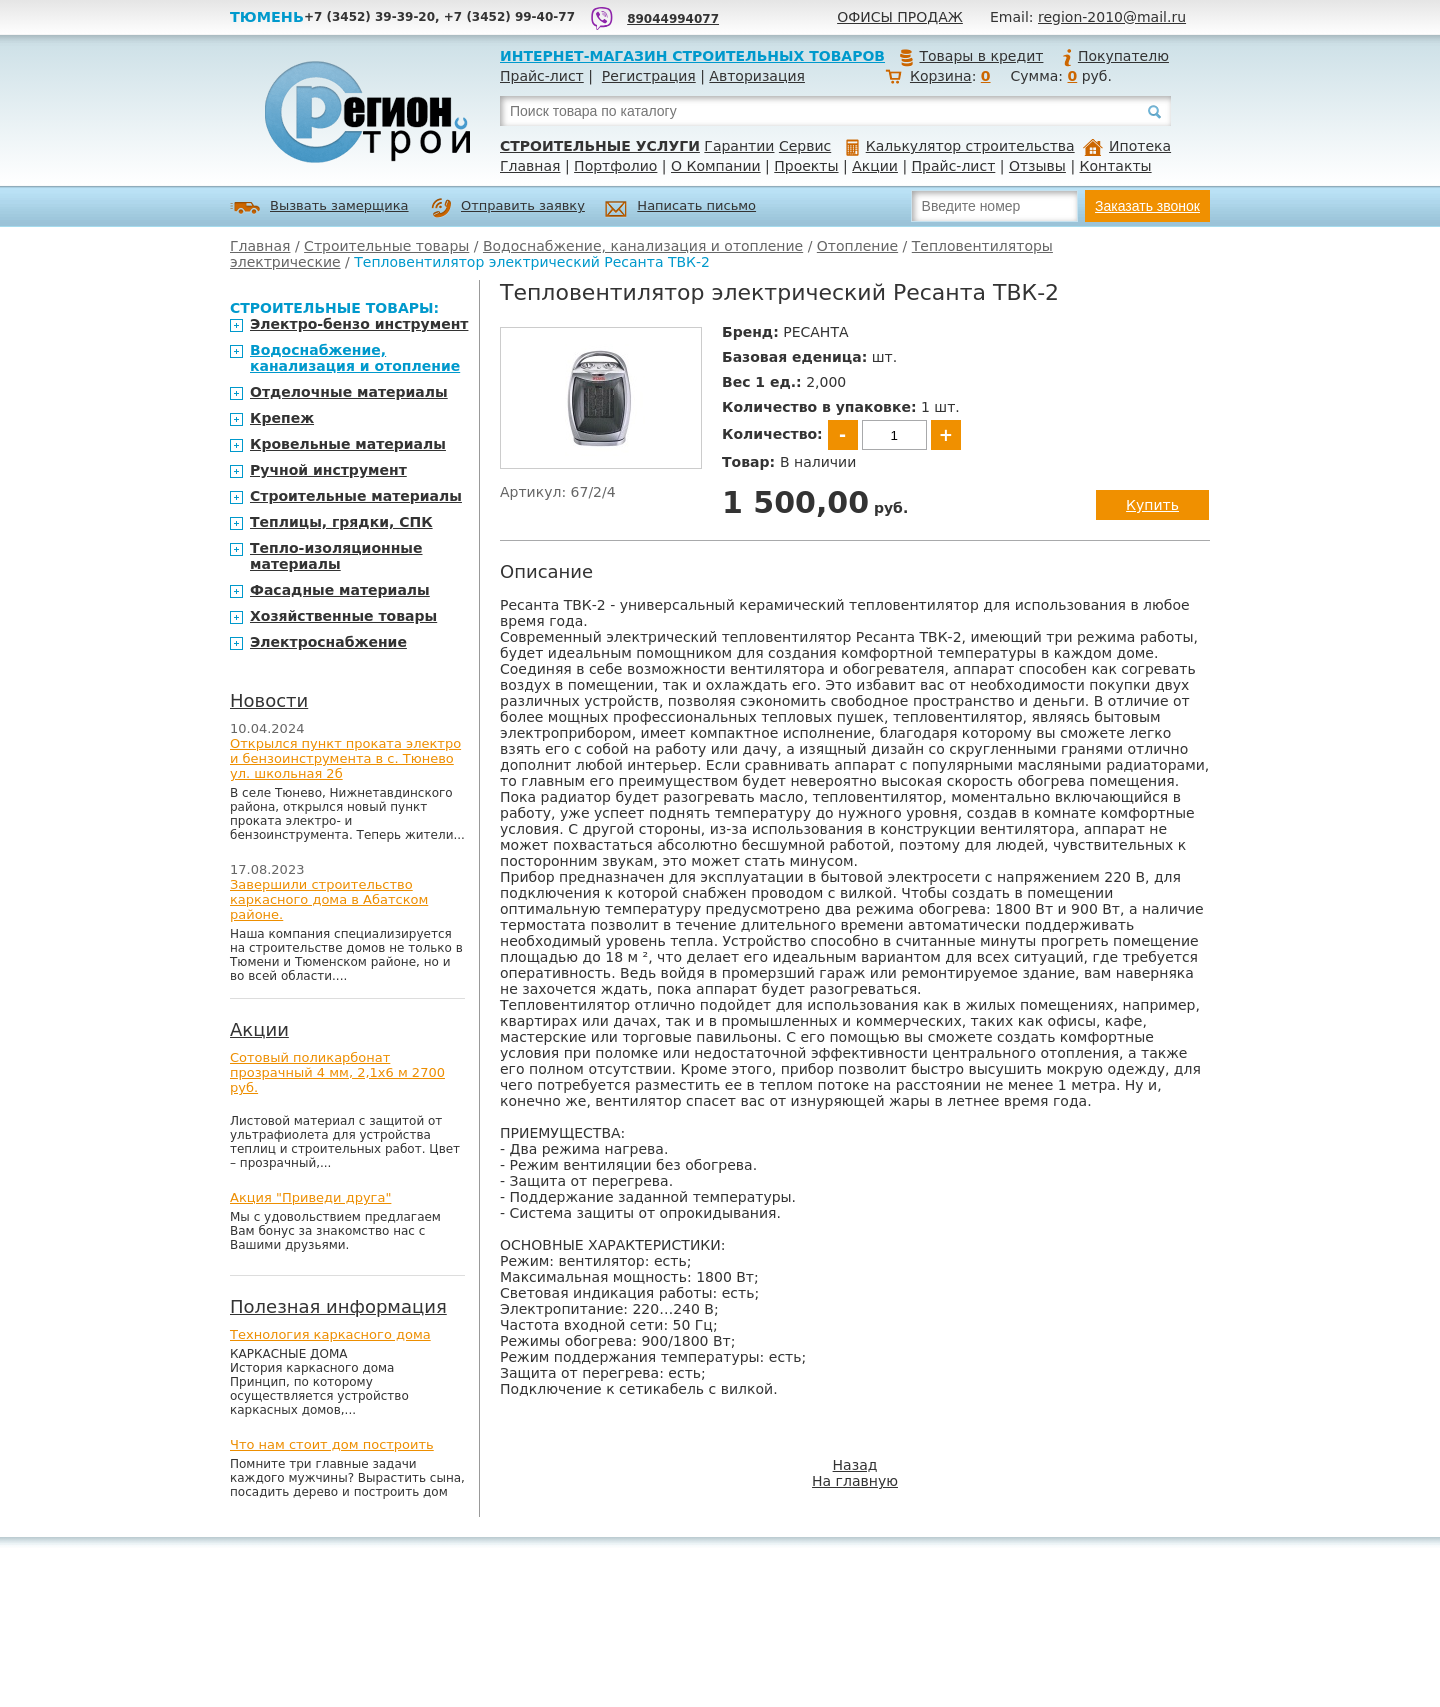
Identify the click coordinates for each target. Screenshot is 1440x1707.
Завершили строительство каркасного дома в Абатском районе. (329, 899)
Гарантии (739, 146)
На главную (855, 1481)
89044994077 (673, 19)
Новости (269, 700)
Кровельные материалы (348, 444)
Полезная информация (338, 1306)
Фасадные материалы (340, 590)
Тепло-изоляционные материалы (336, 556)
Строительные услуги (600, 146)
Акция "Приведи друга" (310, 1197)
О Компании (716, 166)
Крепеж (282, 418)
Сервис (805, 146)
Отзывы (1037, 166)
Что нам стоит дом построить (332, 1444)
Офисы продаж (900, 17)
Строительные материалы (356, 496)
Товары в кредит (971, 56)
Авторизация (757, 76)
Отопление (857, 246)
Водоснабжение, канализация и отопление (643, 246)
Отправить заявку (508, 208)
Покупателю (1115, 56)
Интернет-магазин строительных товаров (692, 56)
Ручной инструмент (328, 470)
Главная (530, 166)
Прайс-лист (542, 76)
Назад (855, 1465)
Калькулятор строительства (960, 146)
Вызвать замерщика (319, 207)
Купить (1152, 505)
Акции (875, 166)
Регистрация (649, 76)
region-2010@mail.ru (1112, 17)
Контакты (1116, 166)
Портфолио (615, 166)
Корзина (941, 76)
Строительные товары (386, 246)
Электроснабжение (328, 642)
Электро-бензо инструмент (359, 324)
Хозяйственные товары (343, 616)
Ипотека (1127, 146)
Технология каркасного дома (330, 1334)
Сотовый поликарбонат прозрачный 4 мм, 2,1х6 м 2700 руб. (337, 1072)
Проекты (806, 166)
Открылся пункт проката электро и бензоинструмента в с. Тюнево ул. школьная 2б (345, 758)
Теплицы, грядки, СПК (341, 522)
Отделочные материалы (349, 392)
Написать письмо (680, 208)
